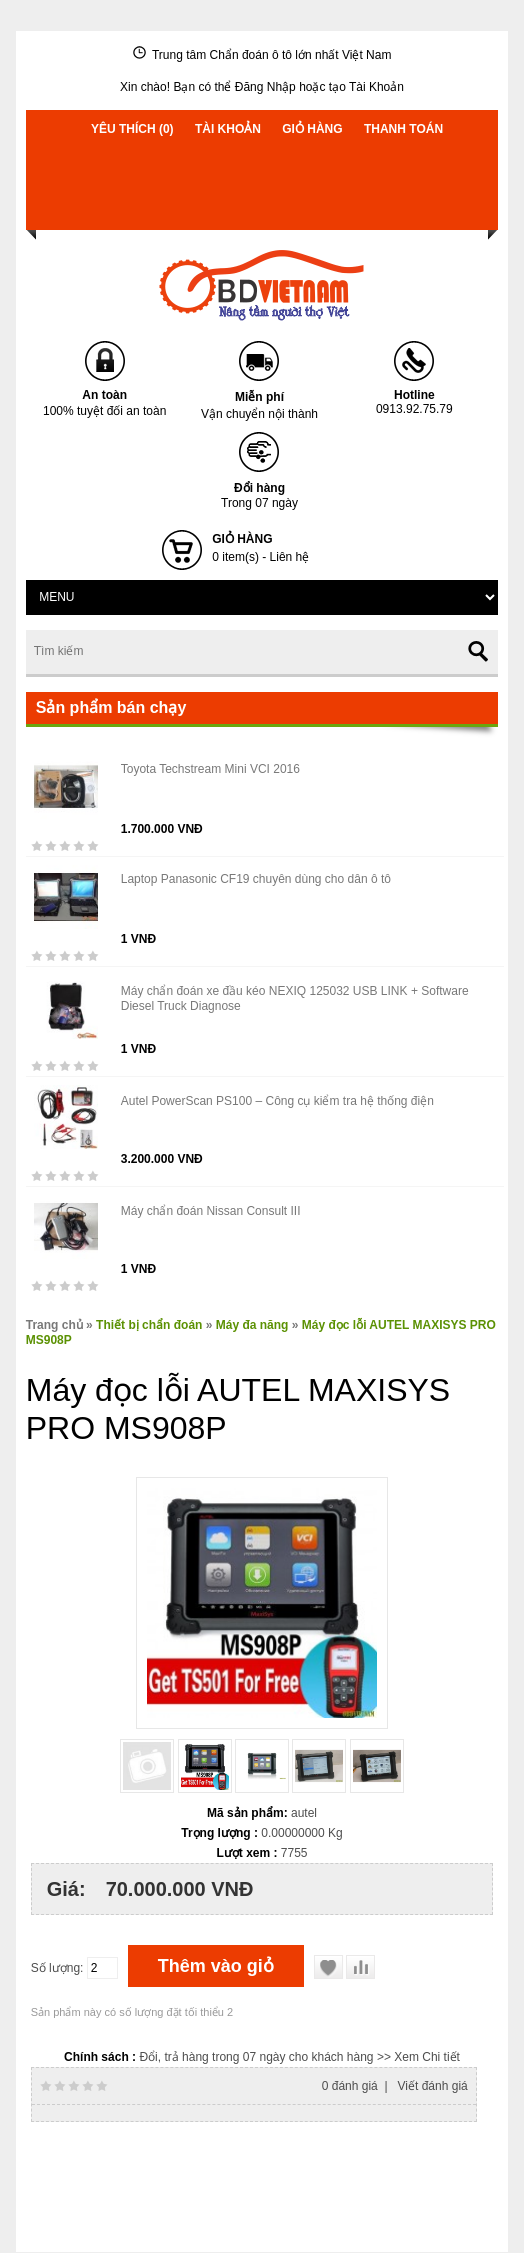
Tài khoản (228, 129)
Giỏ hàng (312, 129)
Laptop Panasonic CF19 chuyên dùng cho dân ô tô (256, 879)
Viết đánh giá (433, 2086)
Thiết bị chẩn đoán (149, 1325)
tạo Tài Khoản (366, 87)
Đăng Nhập (265, 87)
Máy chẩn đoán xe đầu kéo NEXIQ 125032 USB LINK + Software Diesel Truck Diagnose (295, 998)
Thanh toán (403, 129)
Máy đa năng (252, 1325)
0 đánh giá (350, 2086)
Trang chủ (54, 1325)
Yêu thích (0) (132, 129)
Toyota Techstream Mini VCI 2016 (210, 769)
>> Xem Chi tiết (418, 2057)
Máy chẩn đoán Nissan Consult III (211, 1211)
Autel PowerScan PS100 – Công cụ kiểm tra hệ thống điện (277, 1101)
